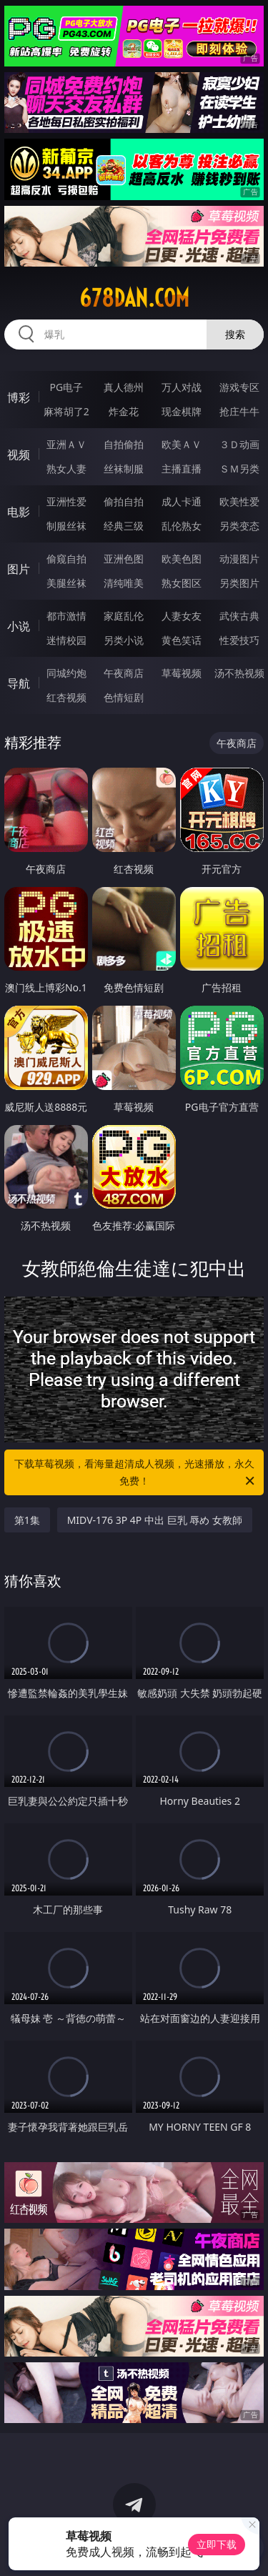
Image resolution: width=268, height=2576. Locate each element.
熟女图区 (182, 583)
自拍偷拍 (124, 444)
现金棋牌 (182, 411)
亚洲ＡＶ (66, 444)
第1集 (27, 1520)
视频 (18, 454)
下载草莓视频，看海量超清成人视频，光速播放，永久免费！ (135, 1473)
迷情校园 (66, 640)
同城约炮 (66, 673)
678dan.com (134, 298)
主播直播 (182, 468)
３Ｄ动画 (239, 444)
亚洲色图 (124, 558)
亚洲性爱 (66, 501)
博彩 (18, 397)
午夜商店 (124, 673)
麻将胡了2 (66, 411)
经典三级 (124, 525)
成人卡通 (182, 501)
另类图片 (239, 583)
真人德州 (124, 387)
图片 (18, 569)
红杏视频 (66, 697)
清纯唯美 (124, 583)
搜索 (235, 334)
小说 (18, 626)
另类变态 (239, 525)
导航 (18, 683)
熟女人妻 (66, 468)
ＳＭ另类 (239, 468)
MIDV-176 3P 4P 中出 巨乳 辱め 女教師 (154, 1520)
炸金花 (124, 411)
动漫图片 (239, 558)
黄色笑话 (182, 640)
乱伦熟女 (182, 525)
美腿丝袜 (66, 583)
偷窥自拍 (66, 558)
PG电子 (66, 387)
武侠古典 (239, 616)
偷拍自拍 (124, 501)
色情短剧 (124, 697)
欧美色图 (182, 558)
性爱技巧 (239, 640)
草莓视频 (182, 673)
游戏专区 (239, 387)
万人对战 (182, 387)
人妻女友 (182, 616)
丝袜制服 (124, 468)
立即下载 (217, 2544)
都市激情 (66, 616)
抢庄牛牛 (239, 411)
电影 (18, 512)
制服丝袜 (66, 525)
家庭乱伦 (124, 616)
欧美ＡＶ (182, 444)
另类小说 (124, 640)
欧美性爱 (239, 501)
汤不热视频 (239, 673)
